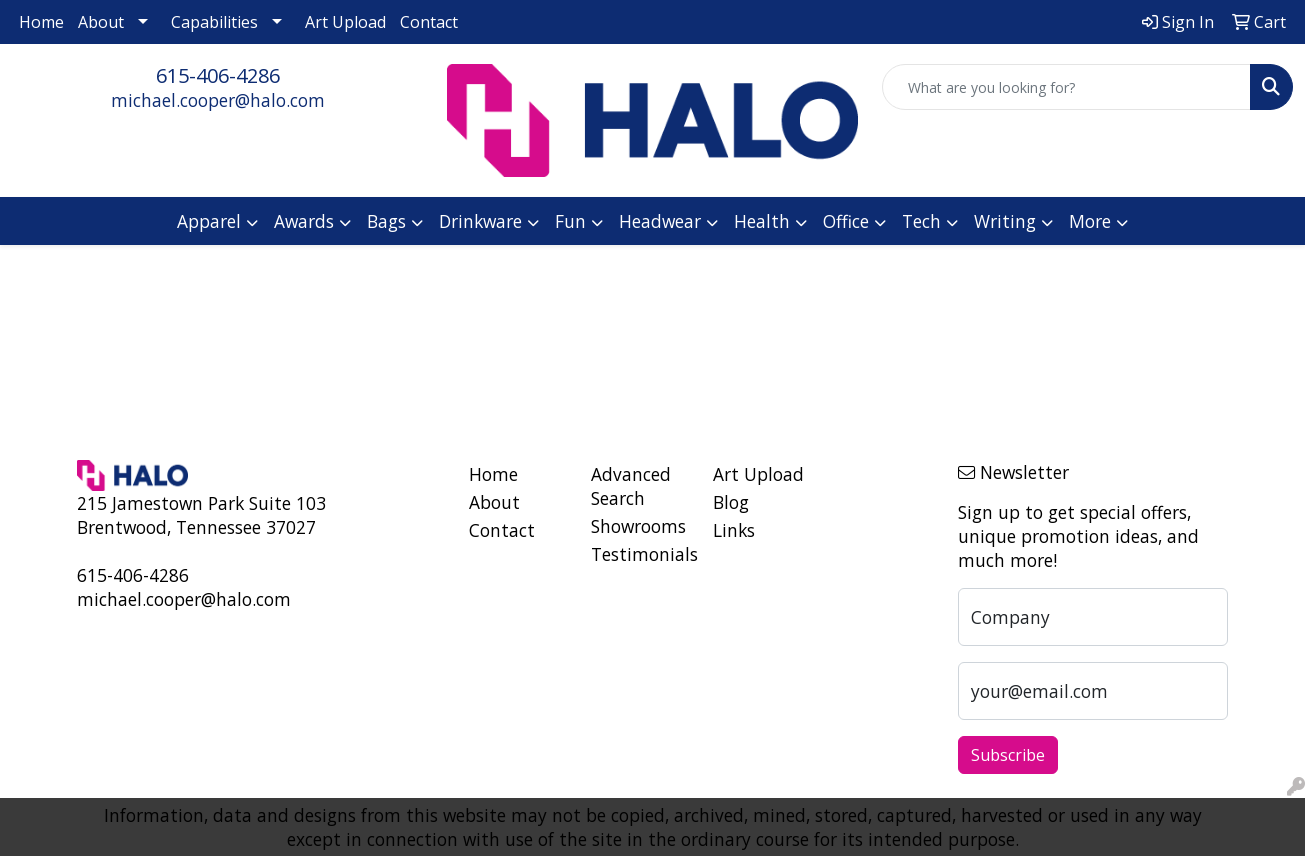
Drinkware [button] (480, 221)
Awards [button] (304, 221)
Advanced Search (631, 486)
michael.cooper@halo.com (218, 100)
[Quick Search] (1066, 87)
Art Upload (345, 22)
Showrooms (638, 526)
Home (41, 22)
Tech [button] (921, 221)
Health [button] (762, 221)
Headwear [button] (660, 221)
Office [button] (846, 221)
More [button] (1090, 221)
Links (734, 530)
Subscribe (1008, 755)
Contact (429, 22)
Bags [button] (386, 221)
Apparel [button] (209, 221)
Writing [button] (1005, 221)
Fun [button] (570, 221)
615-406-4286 (218, 75)
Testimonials (640, 554)
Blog (731, 502)
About (101, 22)
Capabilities (214, 22)
